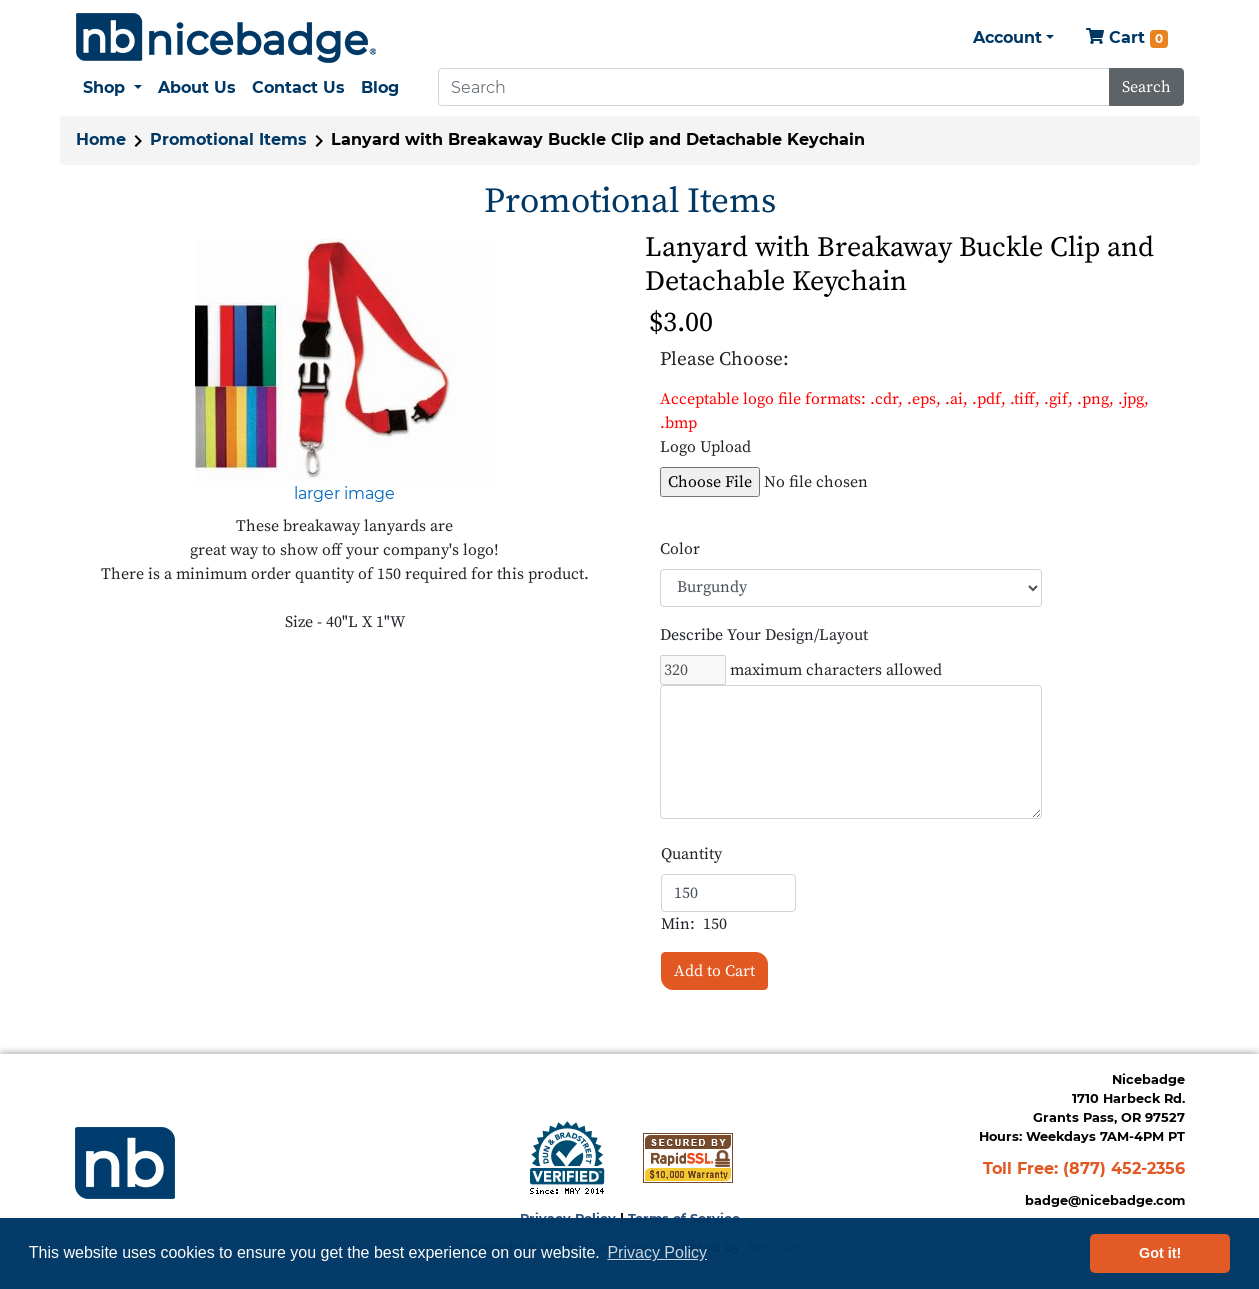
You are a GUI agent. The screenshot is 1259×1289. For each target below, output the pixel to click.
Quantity (691, 854)
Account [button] (1007, 37)
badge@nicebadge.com (1105, 1200)
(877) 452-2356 (1124, 1168)
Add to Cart (714, 971)
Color (680, 549)
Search (1146, 87)
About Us (197, 87)
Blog (380, 87)
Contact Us (298, 87)
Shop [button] (106, 87)
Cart (1127, 38)
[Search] (774, 87)
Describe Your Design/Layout (764, 635)
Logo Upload (705, 447)
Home (101, 139)
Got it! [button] (1160, 1253)
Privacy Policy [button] (657, 1252)
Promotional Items (228, 139)
